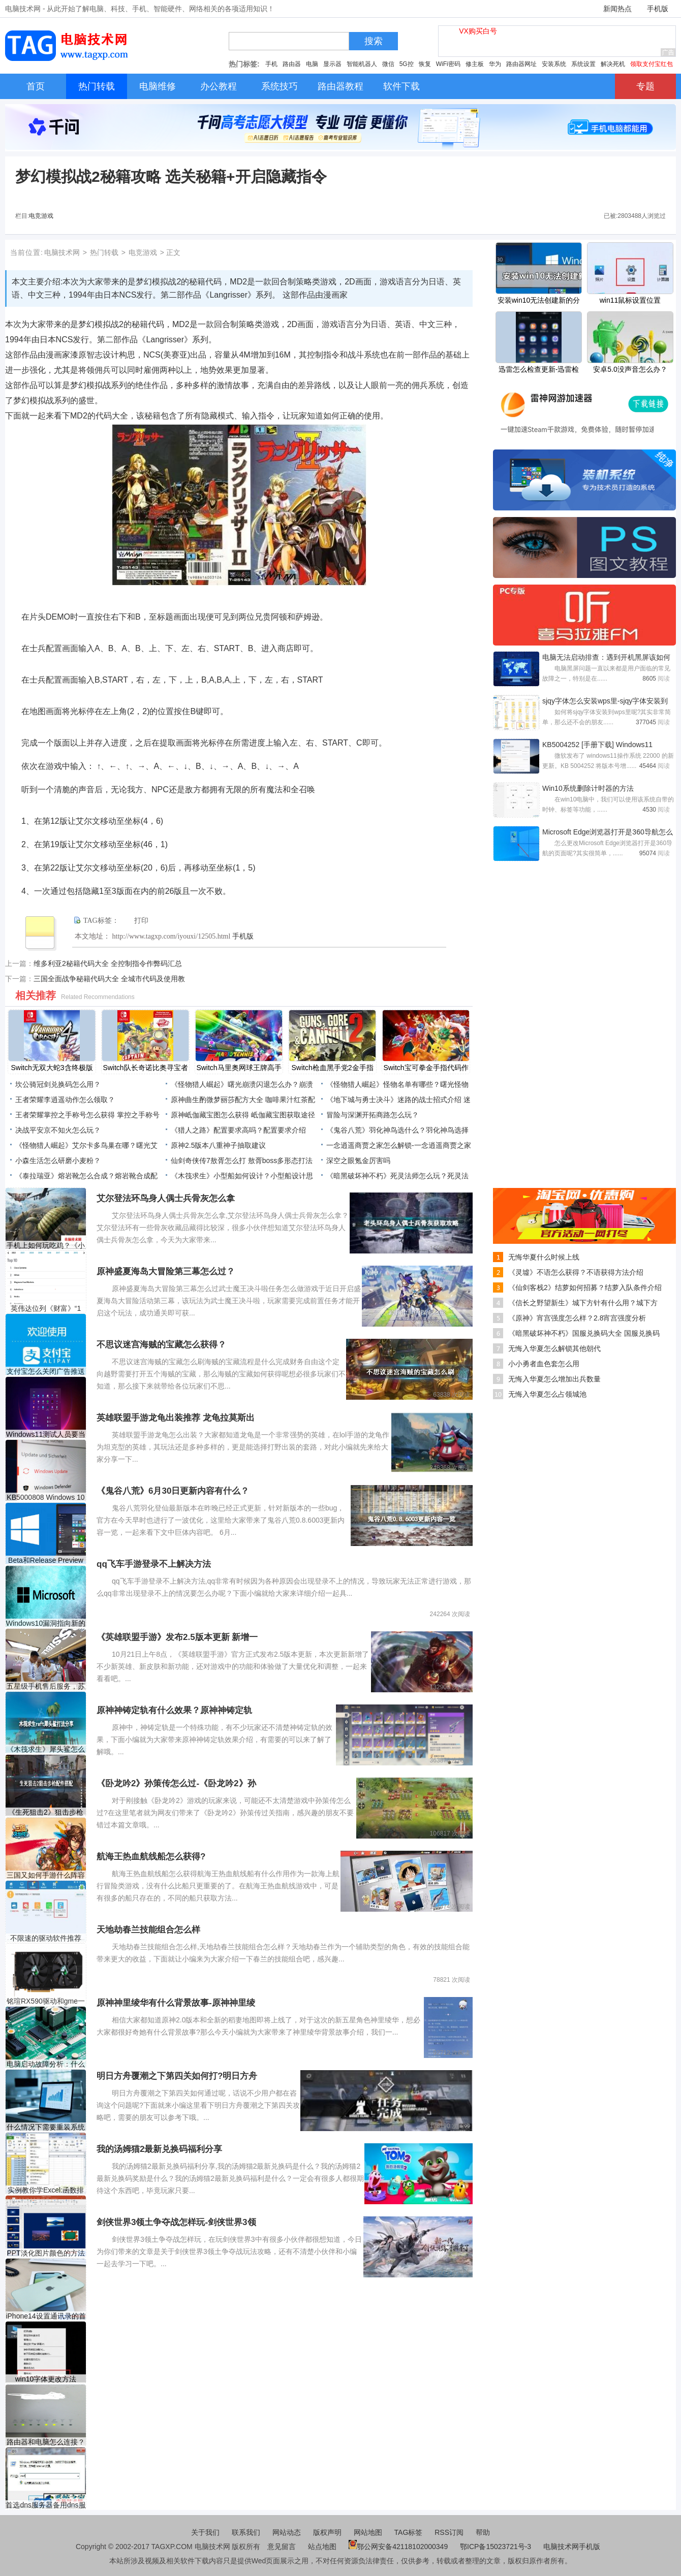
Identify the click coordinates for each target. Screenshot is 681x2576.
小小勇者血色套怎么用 (543, 1364)
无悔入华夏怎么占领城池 (547, 1394)
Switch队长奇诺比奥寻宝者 (145, 1068)
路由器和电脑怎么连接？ (46, 2442)
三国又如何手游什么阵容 (46, 1875)
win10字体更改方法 (46, 2379)
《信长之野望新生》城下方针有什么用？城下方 (583, 1303)
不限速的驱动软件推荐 (45, 1938)
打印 (141, 920)
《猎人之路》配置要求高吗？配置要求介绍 (238, 1130)
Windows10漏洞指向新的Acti (45, 1623)
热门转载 (104, 252)
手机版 (657, 9)
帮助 (483, 2532)
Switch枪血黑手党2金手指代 (332, 1069)
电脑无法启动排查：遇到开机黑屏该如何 (606, 657)
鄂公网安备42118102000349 (398, 2546)
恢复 (425, 64)
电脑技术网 (62, 252)
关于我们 (205, 2532)
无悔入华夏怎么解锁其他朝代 (554, 1348)
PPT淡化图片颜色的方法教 (45, 2253)
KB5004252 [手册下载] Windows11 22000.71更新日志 (597, 745)
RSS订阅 (449, 2532)
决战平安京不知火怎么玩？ (58, 1130)
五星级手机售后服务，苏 (46, 1686)
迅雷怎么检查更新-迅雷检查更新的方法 (539, 370)
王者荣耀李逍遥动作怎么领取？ (65, 1100)
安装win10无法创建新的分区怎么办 (539, 301)
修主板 (475, 64)
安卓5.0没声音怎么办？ (630, 369)
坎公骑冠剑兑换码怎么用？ (58, 1084)
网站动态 (286, 2532)
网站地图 (368, 2532)
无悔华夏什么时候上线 (543, 1257)
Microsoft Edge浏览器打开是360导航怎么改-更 (607, 833)
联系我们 (246, 2532)
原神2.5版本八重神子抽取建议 (218, 1145)
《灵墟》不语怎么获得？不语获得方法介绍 (575, 1272)
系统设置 (583, 64)
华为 (495, 64)
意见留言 (281, 2546)
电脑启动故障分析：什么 (46, 2064)
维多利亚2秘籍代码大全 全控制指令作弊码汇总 (108, 963)
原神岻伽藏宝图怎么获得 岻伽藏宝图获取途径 (243, 1115)
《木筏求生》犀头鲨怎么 (46, 1749)
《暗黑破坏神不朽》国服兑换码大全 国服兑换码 (584, 1333)
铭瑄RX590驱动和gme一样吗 (46, 2001)
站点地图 (322, 2546)
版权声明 (327, 2532)
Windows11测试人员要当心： (45, 1434)
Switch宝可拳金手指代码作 (425, 1068)
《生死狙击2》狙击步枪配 (45, 1812)
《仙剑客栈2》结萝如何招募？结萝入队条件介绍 (585, 1287)
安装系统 (554, 64)
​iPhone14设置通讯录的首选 (45, 2316)
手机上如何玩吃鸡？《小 (46, 1245)
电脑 (312, 64)
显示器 (332, 64)
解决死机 (613, 64)
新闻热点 (617, 9)
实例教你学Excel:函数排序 (46, 2190)
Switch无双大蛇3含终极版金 (51, 1069)
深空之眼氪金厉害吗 (358, 1160)
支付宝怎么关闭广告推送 (46, 1371)
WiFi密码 (448, 64)
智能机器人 (362, 64)
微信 (388, 64)
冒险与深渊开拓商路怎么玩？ (372, 1115)
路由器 (292, 64)
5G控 (406, 64)
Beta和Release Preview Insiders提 (45, 1560)
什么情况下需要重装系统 (46, 2127)
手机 (271, 64)
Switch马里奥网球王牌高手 (238, 1068)
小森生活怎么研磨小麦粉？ (58, 1160)
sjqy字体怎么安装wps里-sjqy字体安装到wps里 (605, 702)
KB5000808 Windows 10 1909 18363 (45, 1497)
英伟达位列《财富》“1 (46, 1308)
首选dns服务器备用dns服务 (45, 2505)
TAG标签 (408, 2532)
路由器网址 (521, 64)
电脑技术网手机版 (571, 2546)
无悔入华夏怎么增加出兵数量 (554, 1379)
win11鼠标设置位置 (630, 300)
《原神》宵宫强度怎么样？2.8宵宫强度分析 (577, 1318)
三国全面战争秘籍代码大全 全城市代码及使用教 (109, 979)
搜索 (373, 41)
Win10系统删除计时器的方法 (588, 788)
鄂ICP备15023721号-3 (496, 2546)
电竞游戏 (41, 215)
